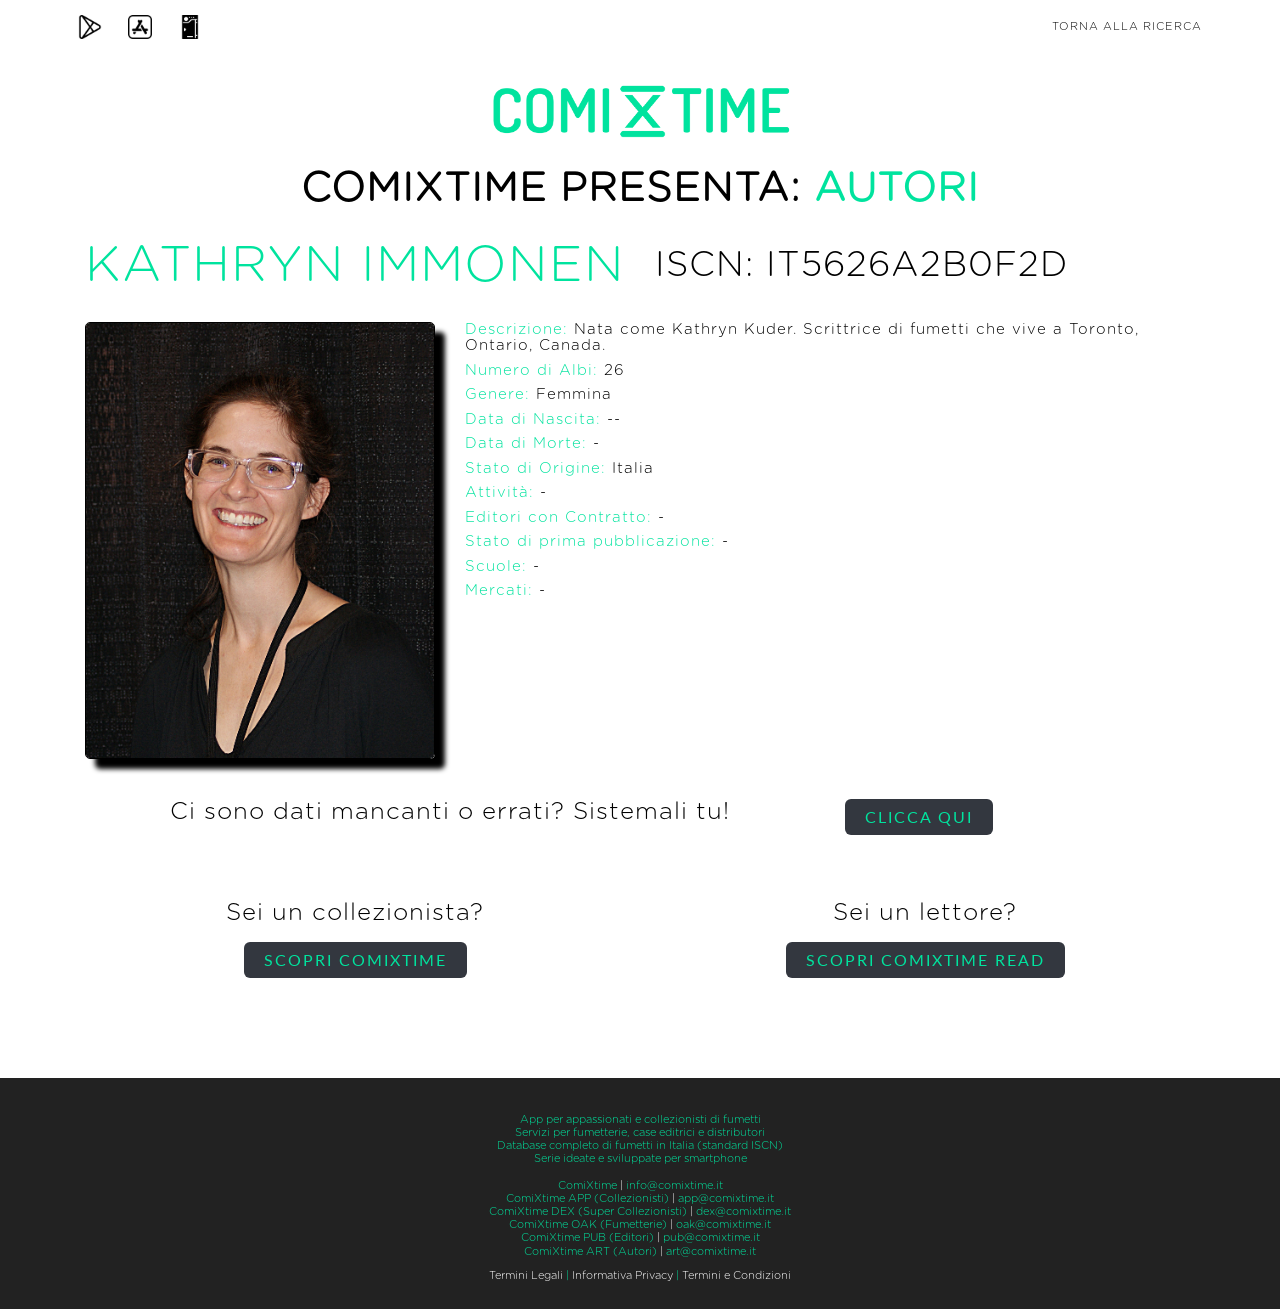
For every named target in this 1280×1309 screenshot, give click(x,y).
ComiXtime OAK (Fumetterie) (588, 1224)
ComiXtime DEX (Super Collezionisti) (588, 1211)
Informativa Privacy (622, 1275)
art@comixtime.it (711, 1251)
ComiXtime (587, 1185)
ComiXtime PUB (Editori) (587, 1237)
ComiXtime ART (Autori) (590, 1251)
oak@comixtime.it (723, 1224)
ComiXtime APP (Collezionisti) (587, 1198)
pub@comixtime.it (711, 1237)
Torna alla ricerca (1127, 26)
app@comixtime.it (726, 1198)
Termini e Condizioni (736, 1275)
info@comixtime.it (674, 1185)
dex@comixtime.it (743, 1211)
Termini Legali (526, 1275)
